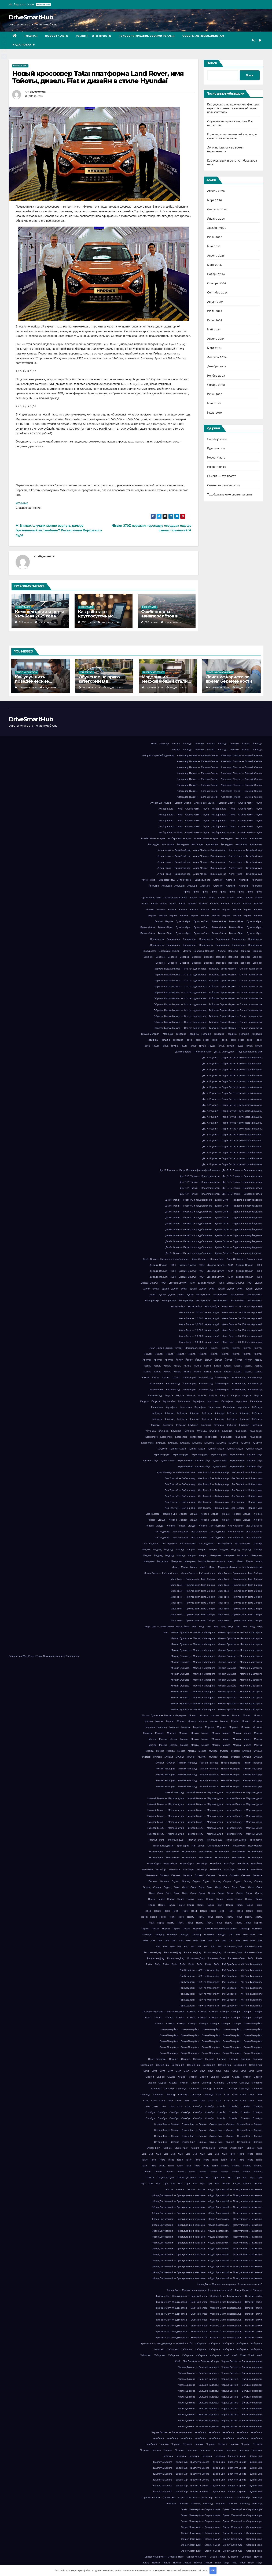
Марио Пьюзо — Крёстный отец (161, 1573)
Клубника (181, 1425)
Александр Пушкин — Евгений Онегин (197, 755)
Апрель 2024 (216, 338)
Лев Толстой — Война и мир (213, 1472)
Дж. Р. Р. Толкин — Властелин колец (242, 1170)
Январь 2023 (216, 385)
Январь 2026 (216, 218)
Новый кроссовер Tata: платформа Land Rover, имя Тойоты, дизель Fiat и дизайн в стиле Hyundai (97, 77)
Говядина (181, 1034)
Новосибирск (238, 1845)
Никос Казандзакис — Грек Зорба (244, 1839)
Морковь (257, 1721)
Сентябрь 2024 (217, 292)
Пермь (190, 1916)
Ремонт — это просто (93, 35)
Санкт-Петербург (253, 2023)
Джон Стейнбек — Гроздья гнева (244, 1259)
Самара (191, 2011)
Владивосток (157, 939)
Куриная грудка (178, 1448)
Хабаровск (200, 2343)
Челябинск (200, 2432)
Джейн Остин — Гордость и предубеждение (189, 1200)
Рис (179, 1946)
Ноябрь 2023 (216, 375)
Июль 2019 (214, 412)
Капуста (168, 1395)
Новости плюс (216, 466)
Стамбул (197, 2106)
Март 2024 (214, 348)
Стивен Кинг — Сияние (166, 2124)
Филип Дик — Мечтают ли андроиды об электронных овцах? (229, 2284)
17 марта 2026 (155, 687)
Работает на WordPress (22, 1656)
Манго (231, 1561)
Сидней (150, 2076)
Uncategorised (217, 439)
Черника (164, 2444)
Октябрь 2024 (216, 283)
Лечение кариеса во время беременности (229, 679)
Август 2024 (215, 301)
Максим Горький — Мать (211, 1561)
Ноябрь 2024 (216, 274)
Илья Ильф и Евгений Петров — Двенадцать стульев (178, 1348)
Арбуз (187, 891)
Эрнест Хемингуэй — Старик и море (200, 2509)
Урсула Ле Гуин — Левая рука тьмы (176, 2177)
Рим (231, 1934)
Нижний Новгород (187, 1762)
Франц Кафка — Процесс (248, 2290)
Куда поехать (24, 44)
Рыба (250, 1958)
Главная (31, 35)
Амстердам (227, 838)
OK (213, 2570)
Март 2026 (214, 200)
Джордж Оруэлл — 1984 (163, 1265)
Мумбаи (213, 1751)
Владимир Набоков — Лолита (175, 951)
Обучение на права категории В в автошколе (99, 681)
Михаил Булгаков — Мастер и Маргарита (193, 1632)
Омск (176, 1887)
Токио (233, 2154)
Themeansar (73, 1656)
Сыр (259, 2148)
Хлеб (226, 2355)
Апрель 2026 (216, 191)
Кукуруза (161, 1442)
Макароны (215, 1555)
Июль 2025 (214, 237)
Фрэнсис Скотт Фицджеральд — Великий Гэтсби (181, 2296)
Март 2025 (214, 264)
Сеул (146, 2071)
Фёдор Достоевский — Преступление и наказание (235, 2189)
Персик (258, 1922)
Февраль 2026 (217, 209)
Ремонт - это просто (26, 672)
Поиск (211, 63)
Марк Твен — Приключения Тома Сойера (240, 1573)
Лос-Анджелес (217, 1525)
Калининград (189, 1377)
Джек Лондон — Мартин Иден (208, 1259)
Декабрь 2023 (216, 366)
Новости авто (56, 35)
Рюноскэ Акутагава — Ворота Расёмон (163, 2011)
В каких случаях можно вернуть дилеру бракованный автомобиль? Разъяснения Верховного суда (59, 530)
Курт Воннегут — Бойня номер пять (176, 1472)
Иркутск (214, 1348)
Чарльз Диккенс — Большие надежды (241, 2361)
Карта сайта (169, 1401)
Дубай (258, 1282)
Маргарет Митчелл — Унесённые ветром (240, 1567)
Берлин (216, 909)
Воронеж (233, 951)
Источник (22, 503)
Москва (195, 1733)
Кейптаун (257, 1407)
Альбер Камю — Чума (250, 803)
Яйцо (218, 2562)
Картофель (184, 1401)
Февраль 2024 (217, 357)
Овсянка (164, 1875)
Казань (258, 1359)
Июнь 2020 (214, 394)
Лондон (184, 1514)
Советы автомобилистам (203, 35)
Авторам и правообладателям (158, 755)
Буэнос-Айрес (183, 921)
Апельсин (218, 880)
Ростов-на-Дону (233, 1946)
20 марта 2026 (91, 687)
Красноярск (241, 1431)
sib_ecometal (38, 91)
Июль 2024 (214, 311)
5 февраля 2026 (219, 687)
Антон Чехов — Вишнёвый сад (173, 850)
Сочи (218, 2094)
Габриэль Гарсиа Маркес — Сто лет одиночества (180, 968)
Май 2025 (213, 246)
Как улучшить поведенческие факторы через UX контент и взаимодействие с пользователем (233, 108)
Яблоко (258, 2556)
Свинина (173, 2059)
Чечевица (192, 2450)
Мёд (194, 1626)
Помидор (244, 1928)
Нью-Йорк (202, 1863)
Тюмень (225, 2165)
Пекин (258, 1905)
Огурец (175, 1881)
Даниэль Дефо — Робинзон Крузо (193, 1051)
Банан (193, 897)
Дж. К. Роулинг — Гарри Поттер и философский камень (232, 1057)
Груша (155, 1045)
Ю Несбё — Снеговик (239, 2556)
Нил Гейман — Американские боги (210, 1845)
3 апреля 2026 (28, 687)
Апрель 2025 (216, 255)
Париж (161, 1899)
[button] (253, 40)
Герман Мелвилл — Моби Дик (157, 1034)
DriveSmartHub (31, 17)
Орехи (202, 1893)
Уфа (200, 2177)
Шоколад (257, 2497)
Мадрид (257, 1543)
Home (154, 743)
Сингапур (206, 2082)
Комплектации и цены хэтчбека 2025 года (39, 614)
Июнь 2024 (214, 320)
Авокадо (164, 743)
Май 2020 (214, 403)
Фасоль (226, 2183)
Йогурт (179, 1359)
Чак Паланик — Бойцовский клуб (201, 2361)
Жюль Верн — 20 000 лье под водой (242, 1306)
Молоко (193, 1715)
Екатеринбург (203, 1294)
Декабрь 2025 (216, 228)
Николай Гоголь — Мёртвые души (204, 1792)
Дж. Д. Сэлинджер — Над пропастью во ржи (238, 1051)
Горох (189, 1040)
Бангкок (192, 903)
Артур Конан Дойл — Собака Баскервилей (164, 897)
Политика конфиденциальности (220, 1928)
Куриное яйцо (237, 1454)
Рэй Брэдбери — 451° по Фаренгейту (242, 1964)
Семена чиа (147, 2065)
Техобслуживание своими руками (147, 35)
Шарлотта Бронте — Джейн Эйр (244, 2456)
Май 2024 (213, 329)
